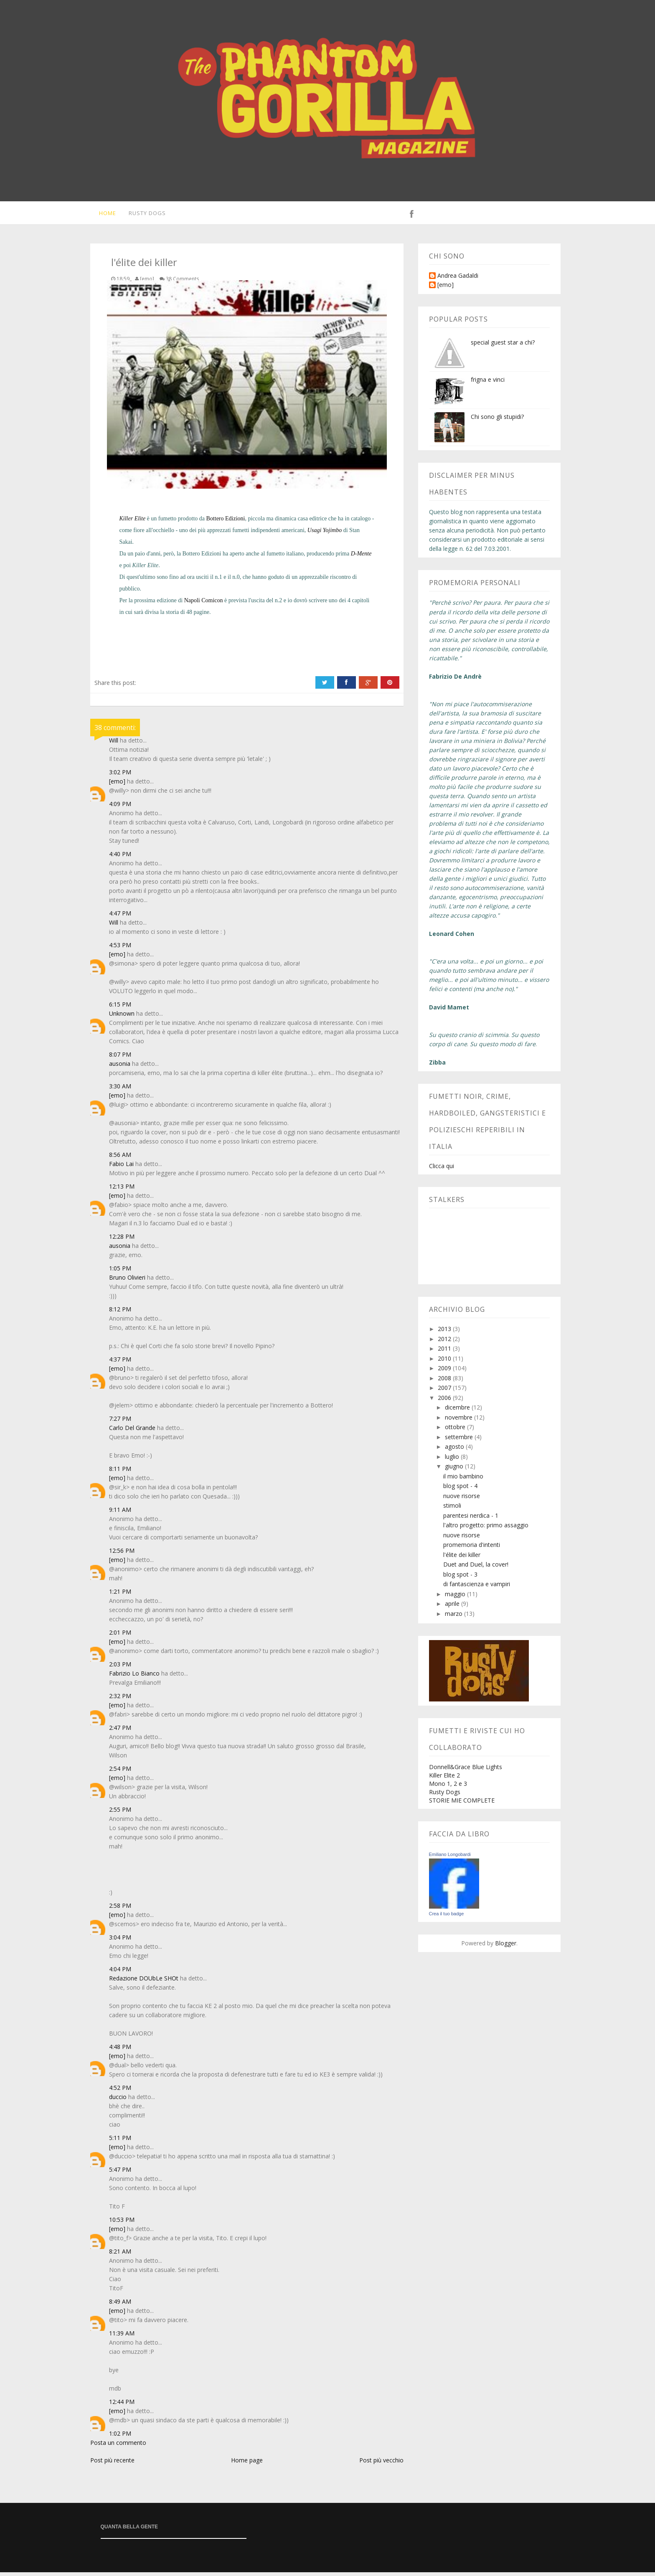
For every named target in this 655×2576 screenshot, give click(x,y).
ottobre (456, 1431)
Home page (247, 2464)
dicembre (458, 1411)
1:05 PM (120, 1272)
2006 (445, 1401)
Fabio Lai (121, 1167)
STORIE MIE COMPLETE (462, 1804)
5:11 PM (120, 2141)
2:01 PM (120, 1636)
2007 (445, 1391)
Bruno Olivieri (127, 1281)
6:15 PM (120, 1008)
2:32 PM (120, 1700)
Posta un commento (118, 2446)
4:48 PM (120, 2050)
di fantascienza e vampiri (476, 1588)
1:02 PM (120, 2437)
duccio (118, 2100)
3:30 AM (120, 1090)
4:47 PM (120, 917)
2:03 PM (120, 1668)
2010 (445, 1362)
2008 (445, 1382)
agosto (455, 1450)
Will (113, 744)
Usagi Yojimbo (324, 534)
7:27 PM (120, 1422)
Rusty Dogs (144, 214)
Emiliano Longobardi (450, 1858)
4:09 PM (120, 807)
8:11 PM (120, 1472)
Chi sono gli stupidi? (497, 420)
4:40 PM (120, 858)
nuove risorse (461, 1500)
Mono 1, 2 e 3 (448, 1787)
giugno (455, 1470)
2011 (445, 1352)
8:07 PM (120, 1058)
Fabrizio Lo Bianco (134, 1677)
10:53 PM (122, 2223)
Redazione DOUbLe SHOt (143, 1982)
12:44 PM (122, 2405)
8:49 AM (120, 2305)
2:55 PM (120, 1813)
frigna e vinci (488, 383)
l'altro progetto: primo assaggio (485, 1529)
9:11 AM (120, 1513)
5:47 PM (120, 2173)
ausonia (119, 1067)
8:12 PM (120, 1313)
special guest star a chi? (503, 346)
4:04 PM (120, 1973)
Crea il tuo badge (446, 1917)
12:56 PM (122, 1554)
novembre (459, 1421)
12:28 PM (122, 1240)
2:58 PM (120, 1909)
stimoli (452, 1509)
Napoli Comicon (203, 604)
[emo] (117, 785)
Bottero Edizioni (225, 522)
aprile (453, 1607)
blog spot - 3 (460, 1578)
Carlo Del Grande (132, 1431)
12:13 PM (122, 1190)
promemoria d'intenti (471, 1548)
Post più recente (112, 2464)
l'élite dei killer (461, 1558)
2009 (445, 1372)
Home (103, 214)
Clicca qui (441, 1170)
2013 (445, 1332)
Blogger (505, 1947)
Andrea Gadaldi (457, 279)
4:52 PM (120, 2091)
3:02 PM (120, 776)
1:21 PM (120, 1595)
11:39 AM (122, 2337)
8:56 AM (120, 1158)
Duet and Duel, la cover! (475, 1568)
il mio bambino (463, 1480)
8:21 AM (120, 2255)
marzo (454, 1617)
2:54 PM (120, 1772)
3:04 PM (120, 1941)
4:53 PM (120, 949)
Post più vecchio (381, 2464)
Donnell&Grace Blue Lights (465, 1771)
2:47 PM (120, 1731)
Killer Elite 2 (444, 1779)
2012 (445, 1342)
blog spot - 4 (460, 1489)
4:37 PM (120, 1363)
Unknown (122, 1017)
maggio (456, 1598)
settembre (460, 1441)
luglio (453, 1460)
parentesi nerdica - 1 (470, 1519)
